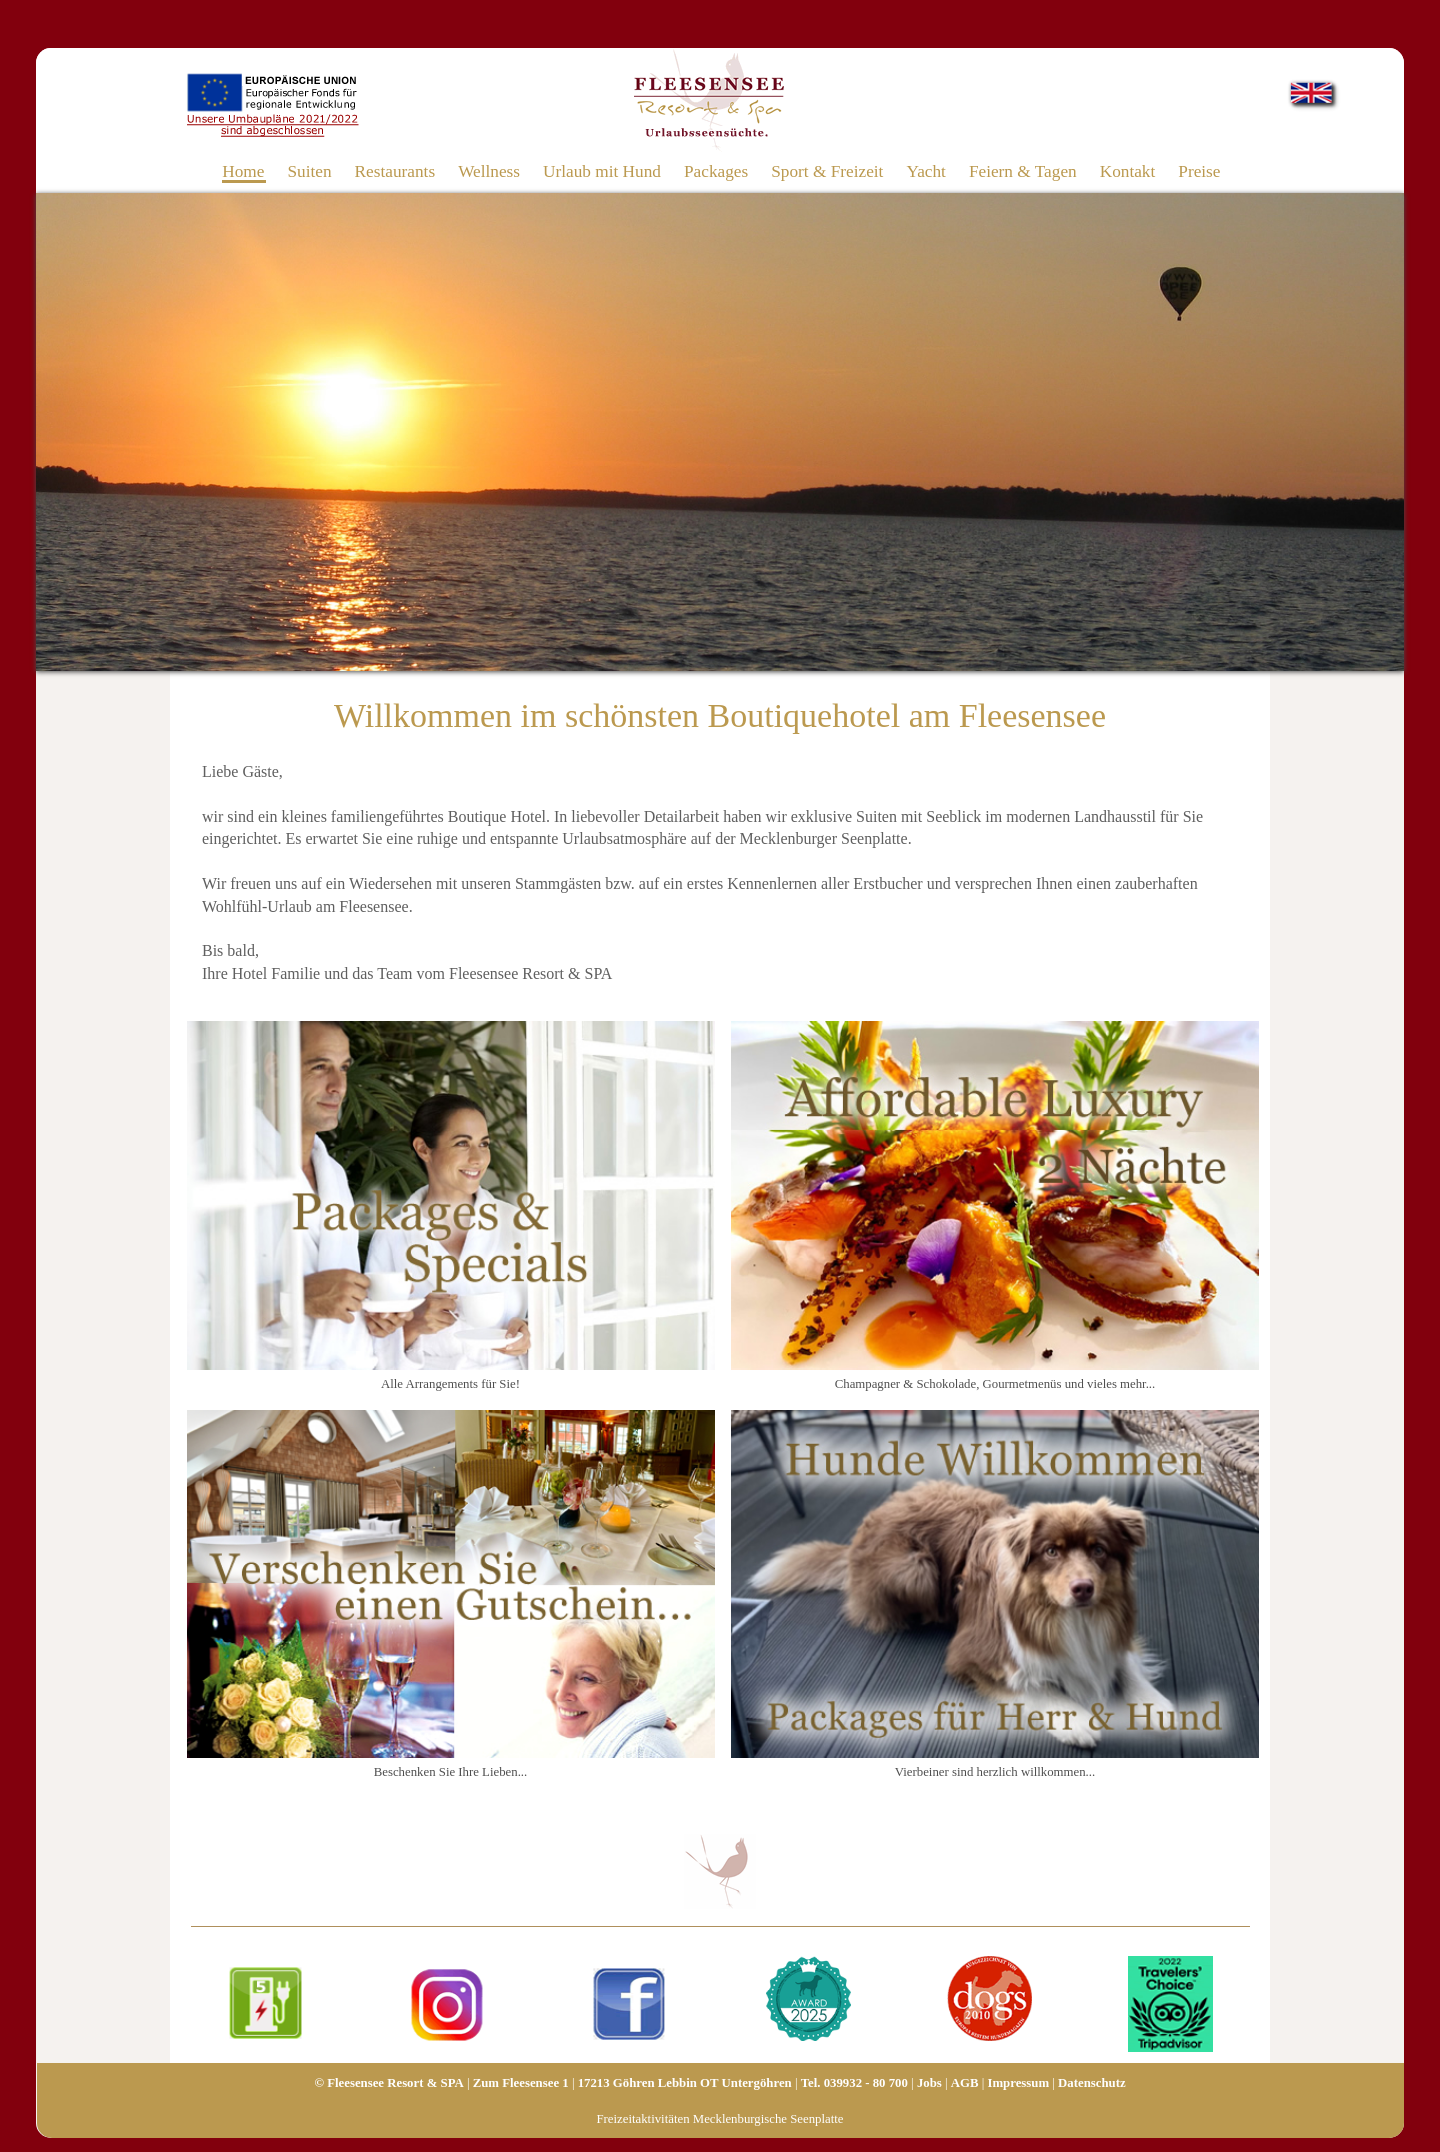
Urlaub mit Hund (602, 170)
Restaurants (395, 170)
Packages (716, 170)
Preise (1199, 170)
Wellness (489, 170)
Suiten (309, 170)
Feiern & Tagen (1023, 170)
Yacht (926, 170)
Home (243, 170)
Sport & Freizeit (827, 170)
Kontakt (1128, 170)
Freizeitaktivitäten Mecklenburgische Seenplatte (719, 2119)
